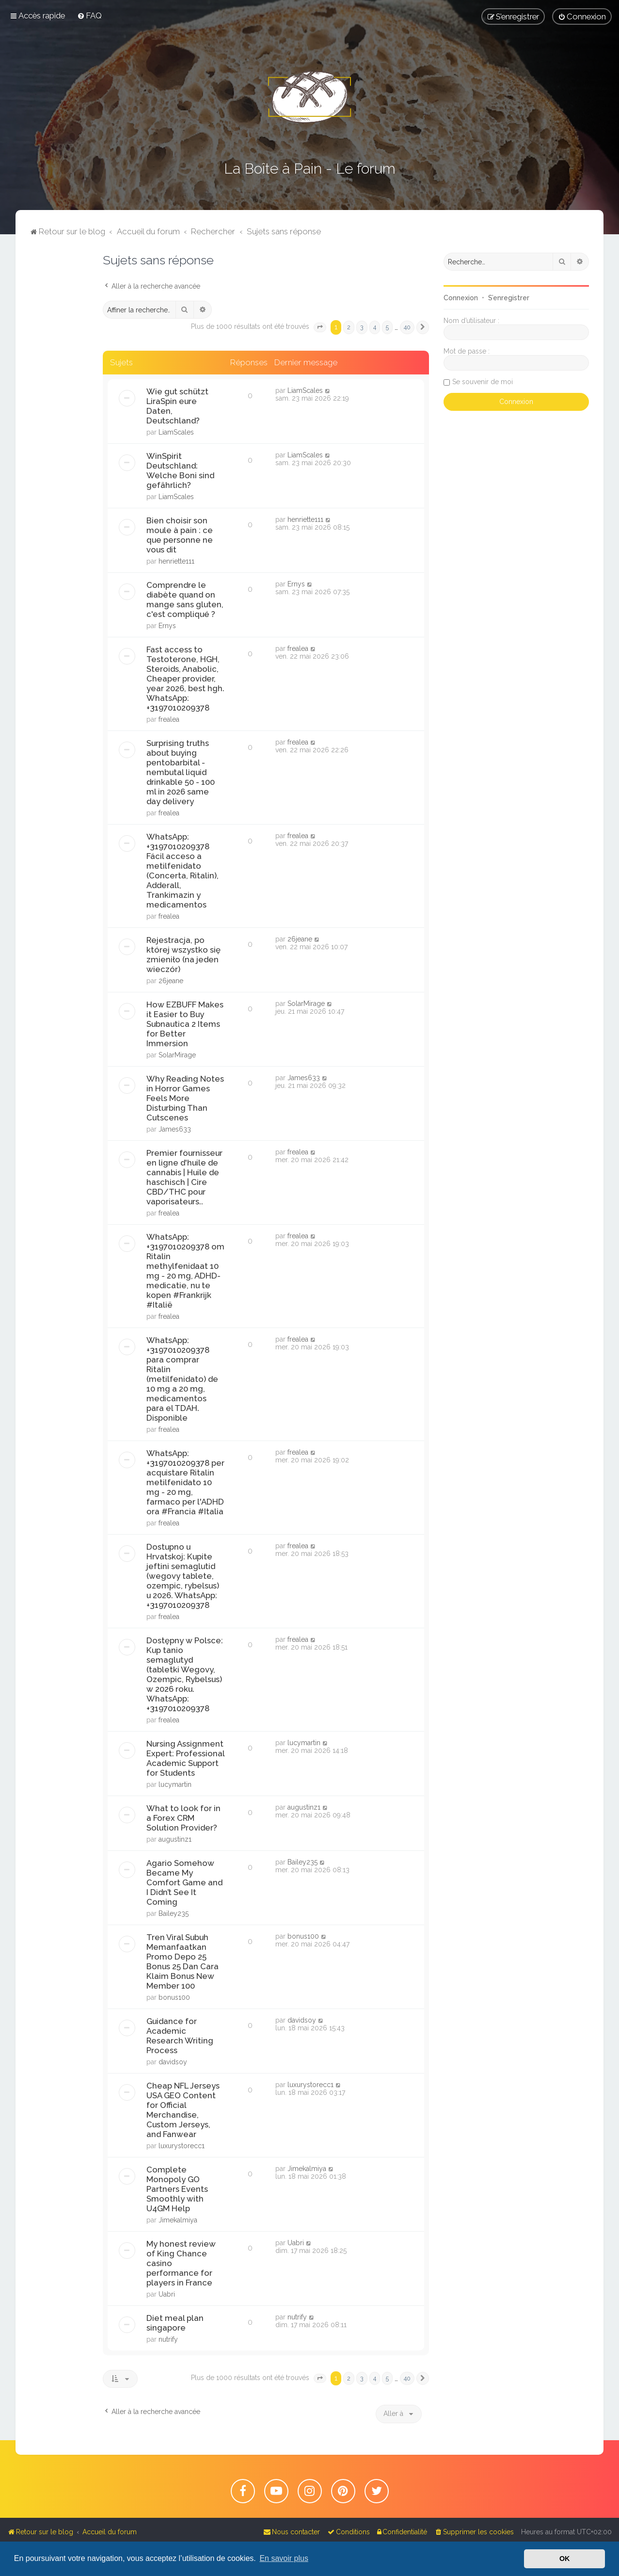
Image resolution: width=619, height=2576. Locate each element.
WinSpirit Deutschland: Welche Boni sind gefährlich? (180, 470)
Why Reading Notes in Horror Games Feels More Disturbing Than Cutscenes (185, 1098)
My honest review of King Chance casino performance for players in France (181, 2263)
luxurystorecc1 (182, 2146)
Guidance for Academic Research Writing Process (179, 2035)
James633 (175, 1129)
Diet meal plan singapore (175, 2323)
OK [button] (564, 2558)
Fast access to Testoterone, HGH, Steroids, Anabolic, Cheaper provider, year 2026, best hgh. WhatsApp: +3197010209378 (185, 679)
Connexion (461, 298)
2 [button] (348, 327)
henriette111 (176, 561)
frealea (169, 719)
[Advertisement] (59, 398)
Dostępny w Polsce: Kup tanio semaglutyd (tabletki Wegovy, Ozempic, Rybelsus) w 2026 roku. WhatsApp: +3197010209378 (184, 1674)
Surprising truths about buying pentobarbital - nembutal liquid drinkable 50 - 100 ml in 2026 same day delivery (180, 772)
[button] (320, 327)
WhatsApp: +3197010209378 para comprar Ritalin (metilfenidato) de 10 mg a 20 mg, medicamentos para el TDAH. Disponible (182, 1379)
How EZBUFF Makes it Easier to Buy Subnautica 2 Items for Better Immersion (184, 1024)
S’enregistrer (508, 298)
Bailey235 (174, 1913)
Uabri (167, 2294)
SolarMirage (177, 1055)
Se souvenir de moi (482, 382)
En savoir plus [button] (283, 2558)
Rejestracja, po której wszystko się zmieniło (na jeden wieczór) (183, 954)
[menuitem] (89, 15)
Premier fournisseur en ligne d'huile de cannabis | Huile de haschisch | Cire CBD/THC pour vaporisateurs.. (184, 1177)
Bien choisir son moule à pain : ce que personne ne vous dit (179, 535)
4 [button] (374, 327)
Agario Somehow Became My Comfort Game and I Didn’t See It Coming (184, 1882)
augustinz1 (175, 1839)
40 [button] (407, 327)
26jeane (171, 981)
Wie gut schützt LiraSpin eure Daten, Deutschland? (177, 406)
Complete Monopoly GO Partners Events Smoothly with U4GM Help (177, 2189)
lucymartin (175, 1784)
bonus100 (174, 1997)
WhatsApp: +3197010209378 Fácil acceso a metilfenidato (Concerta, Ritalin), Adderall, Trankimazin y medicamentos (182, 870)
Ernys (167, 626)
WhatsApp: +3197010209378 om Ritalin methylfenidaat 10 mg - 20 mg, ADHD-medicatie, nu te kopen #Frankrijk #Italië (185, 1271)
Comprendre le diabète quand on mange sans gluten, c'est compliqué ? (184, 599)
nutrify (168, 2339)
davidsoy (173, 2062)
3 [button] (362, 327)
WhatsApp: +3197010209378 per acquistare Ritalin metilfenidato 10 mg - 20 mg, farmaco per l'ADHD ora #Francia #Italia (185, 1482)
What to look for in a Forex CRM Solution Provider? (183, 1817)
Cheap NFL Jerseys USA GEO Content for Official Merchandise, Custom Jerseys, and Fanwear (183, 2110)
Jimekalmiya (178, 2220)
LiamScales (176, 432)
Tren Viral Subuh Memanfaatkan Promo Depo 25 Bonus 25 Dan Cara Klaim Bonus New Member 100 (182, 1961)
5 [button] (387, 327)
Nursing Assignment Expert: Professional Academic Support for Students (185, 1758)
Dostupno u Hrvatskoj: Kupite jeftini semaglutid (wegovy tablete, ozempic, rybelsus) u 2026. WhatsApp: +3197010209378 (182, 1576)
